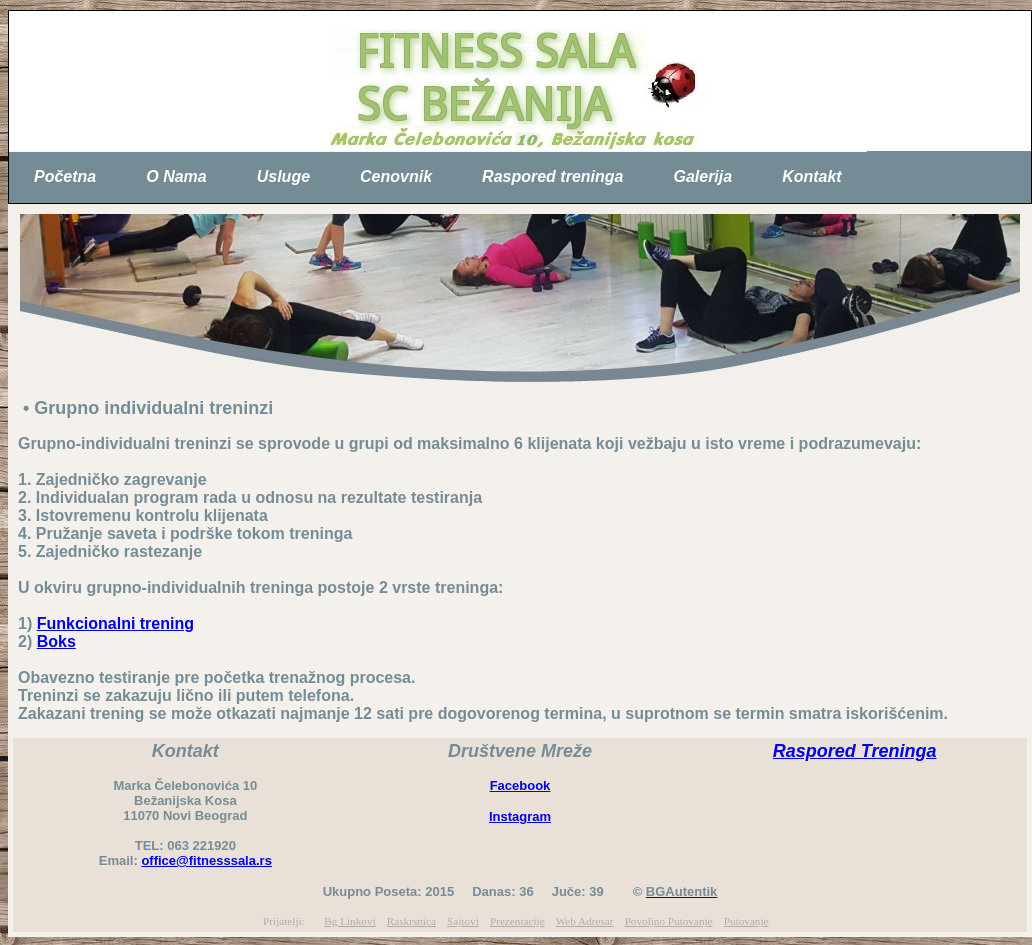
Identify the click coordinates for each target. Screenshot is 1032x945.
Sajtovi (463, 921)
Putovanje (746, 921)
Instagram (520, 816)
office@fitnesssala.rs (206, 860)
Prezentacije (517, 921)
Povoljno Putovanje (669, 921)
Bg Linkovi (349, 921)
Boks (56, 641)
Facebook (520, 785)
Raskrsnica (411, 921)
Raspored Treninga (855, 751)
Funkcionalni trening (115, 623)
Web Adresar (585, 921)
